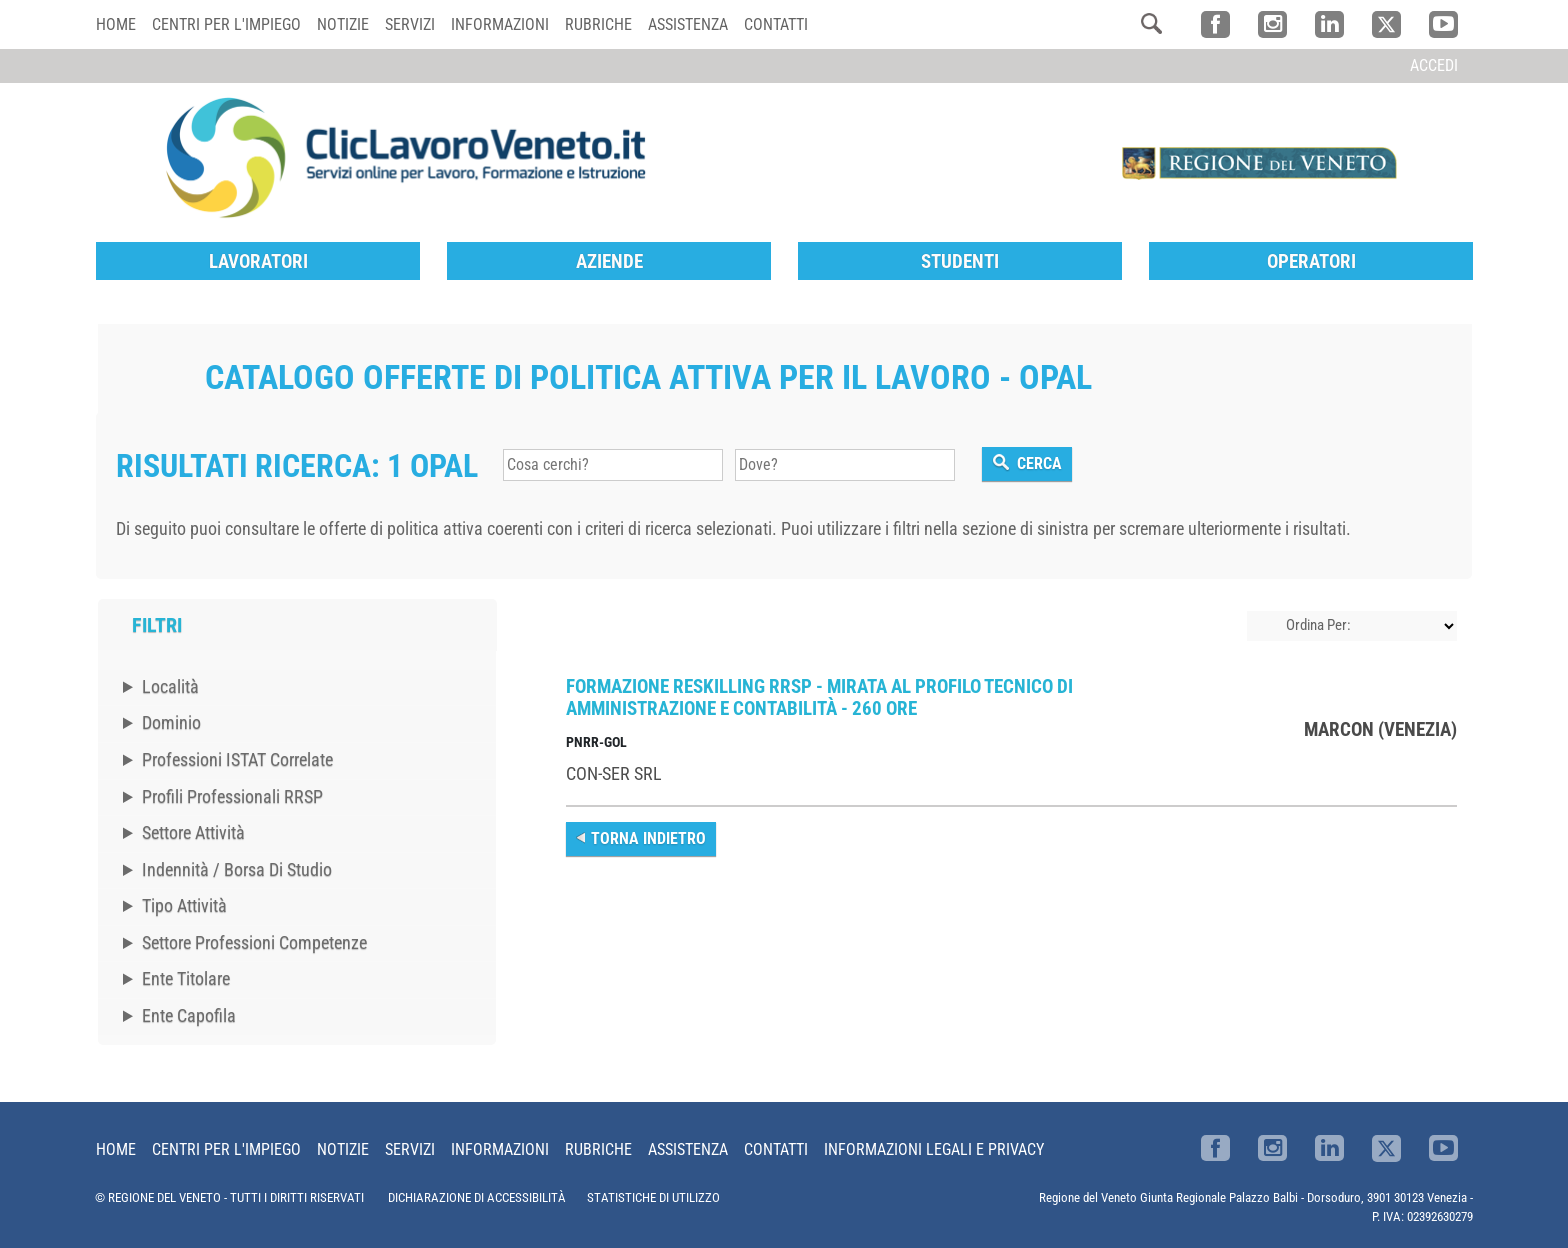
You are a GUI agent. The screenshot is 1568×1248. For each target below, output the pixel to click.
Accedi (1434, 65)
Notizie (343, 24)
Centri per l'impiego (226, 24)
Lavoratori (258, 261)
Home (116, 24)
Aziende (609, 261)
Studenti (960, 261)
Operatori (1311, 261)
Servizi (410, 24)
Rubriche (598, 24)
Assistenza (688, 24)
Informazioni (500, 24)
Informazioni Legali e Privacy (934, 1149)
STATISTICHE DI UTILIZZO (653, 1197)
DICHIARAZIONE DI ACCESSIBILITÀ (477, 1197)
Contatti (776, 24)
